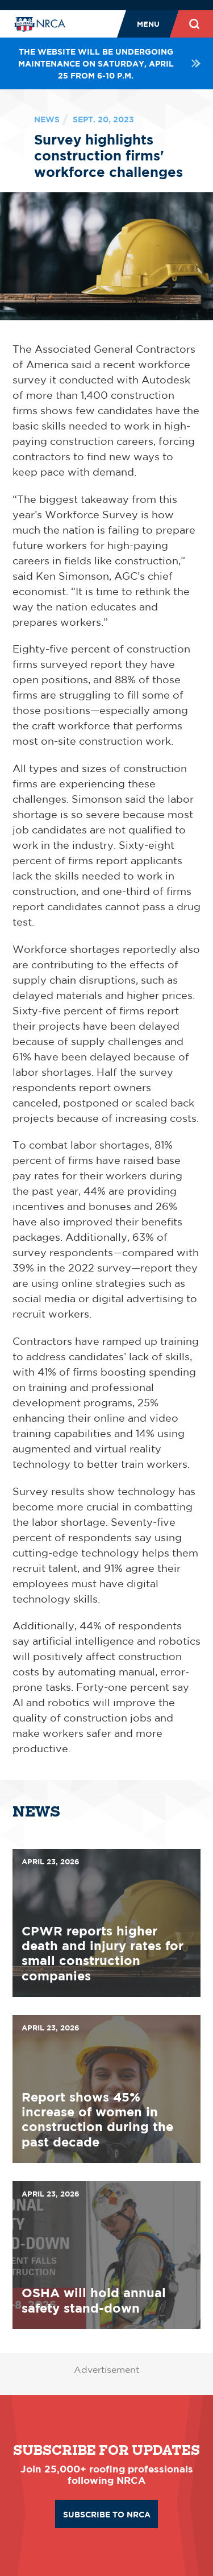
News (47, 119)
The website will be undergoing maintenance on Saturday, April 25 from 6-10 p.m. (109, 63)
